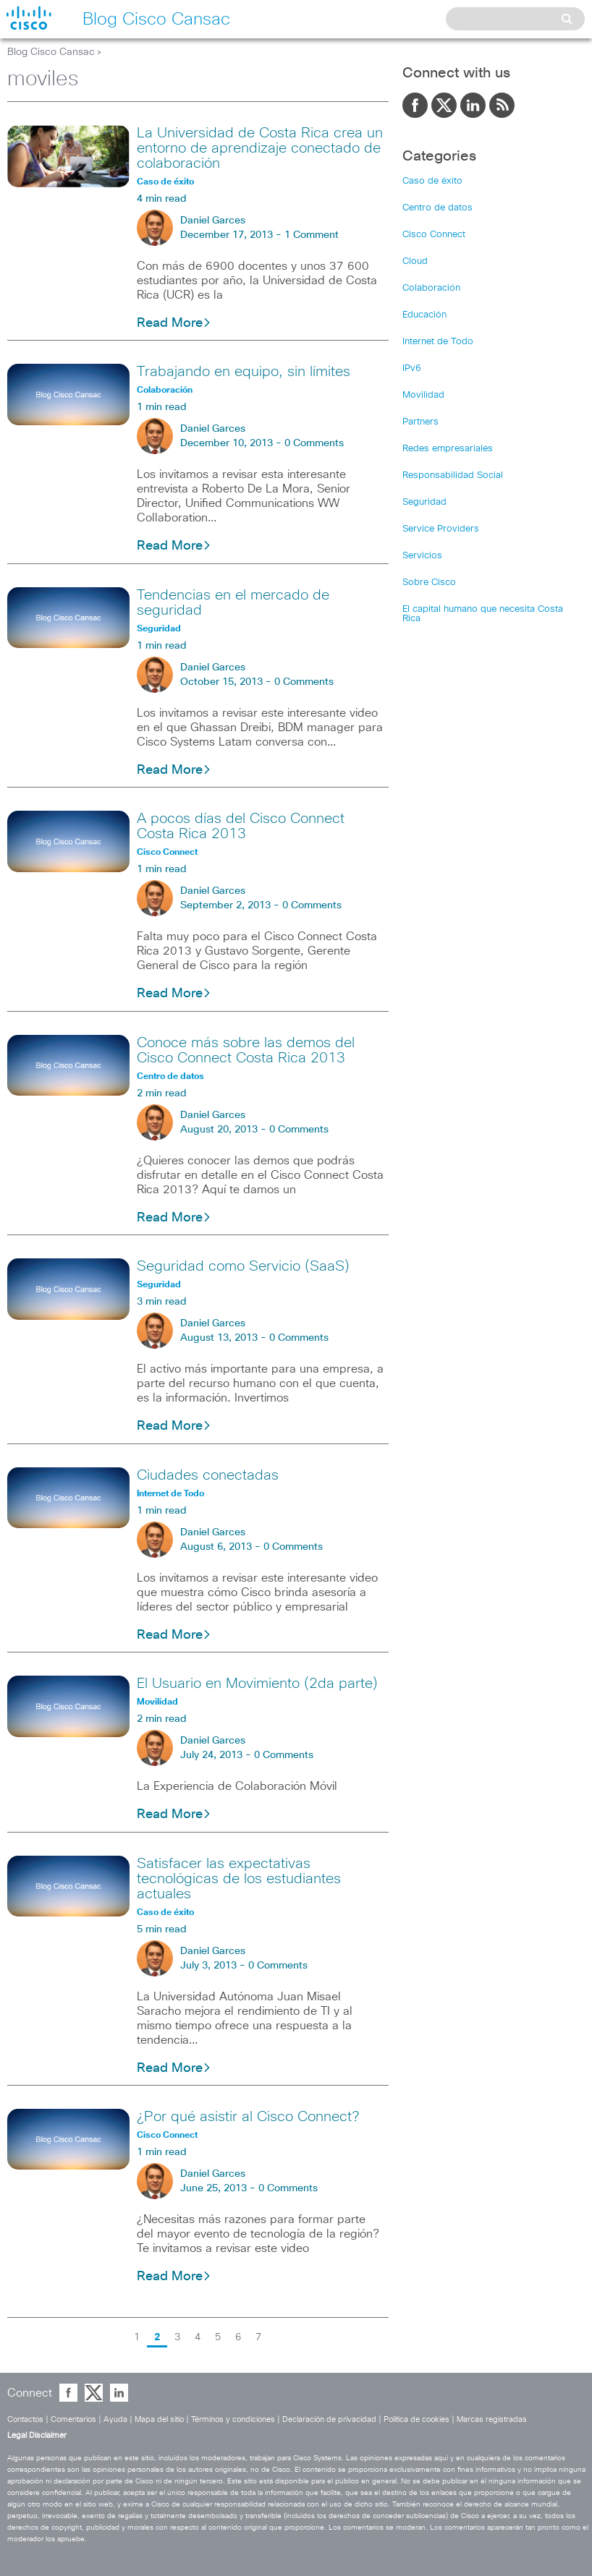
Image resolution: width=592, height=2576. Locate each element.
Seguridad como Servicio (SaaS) (243, 1266)
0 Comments (314, 443)
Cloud (415, 261)
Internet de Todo (437, 341)
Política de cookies (416, 2419)
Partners (420, 422)
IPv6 (411, 368)
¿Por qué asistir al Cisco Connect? (248, 2117)
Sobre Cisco (429, 582)
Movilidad (423, 395)
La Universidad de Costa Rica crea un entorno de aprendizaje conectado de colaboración (260, 148)
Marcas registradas (492, 2419)
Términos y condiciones (233, 2419)
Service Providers (440, 529)
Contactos (25, 2419)
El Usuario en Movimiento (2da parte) (257, 1683)
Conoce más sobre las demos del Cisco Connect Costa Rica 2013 (246, 1050)
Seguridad (424, 502)
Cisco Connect (433, 234)
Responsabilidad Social (452, 475)
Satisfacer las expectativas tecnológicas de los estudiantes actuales (239, 1878)
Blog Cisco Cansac (51, 52)
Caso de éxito (432, 181)
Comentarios (73, 2419)
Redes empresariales (447, 448)
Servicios (422, 555)
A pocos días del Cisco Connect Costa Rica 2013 (240, 826)
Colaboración (431, 288)
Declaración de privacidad (329, 2419)
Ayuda (115, 2419)
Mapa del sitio (159, 2419)
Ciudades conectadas (208, 1475)
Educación (424, 315)
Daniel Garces (212, 221)
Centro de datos (437, 208)
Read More (174, 323)
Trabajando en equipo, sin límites (243, 371)
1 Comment (311, 235)
